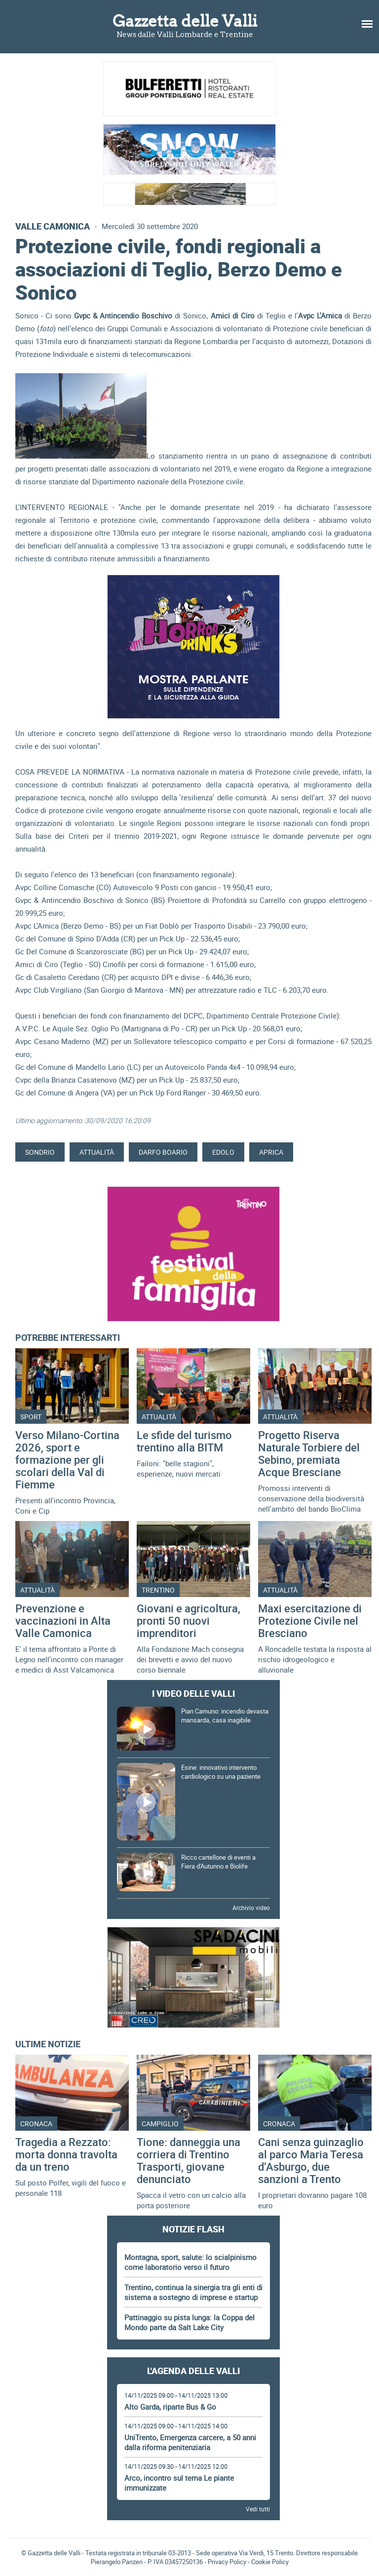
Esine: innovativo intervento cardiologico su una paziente (221, 1772)
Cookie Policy (270, 2561)
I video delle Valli (193, 1693)
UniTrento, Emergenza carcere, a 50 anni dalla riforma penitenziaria (190, 2442)
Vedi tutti (258, 2509)
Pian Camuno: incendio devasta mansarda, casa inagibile (224, 1715)
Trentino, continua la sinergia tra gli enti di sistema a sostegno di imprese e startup (193, 2292)
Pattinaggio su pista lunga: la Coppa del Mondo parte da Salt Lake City (189, 2322)
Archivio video (251, 1908)
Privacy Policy (227, 2561)
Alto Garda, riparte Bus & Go (170, 2407)
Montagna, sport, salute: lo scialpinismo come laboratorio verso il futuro (190, 2262)
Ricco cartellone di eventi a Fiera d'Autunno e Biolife (218, 1862)
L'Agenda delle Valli (193, 2371)
